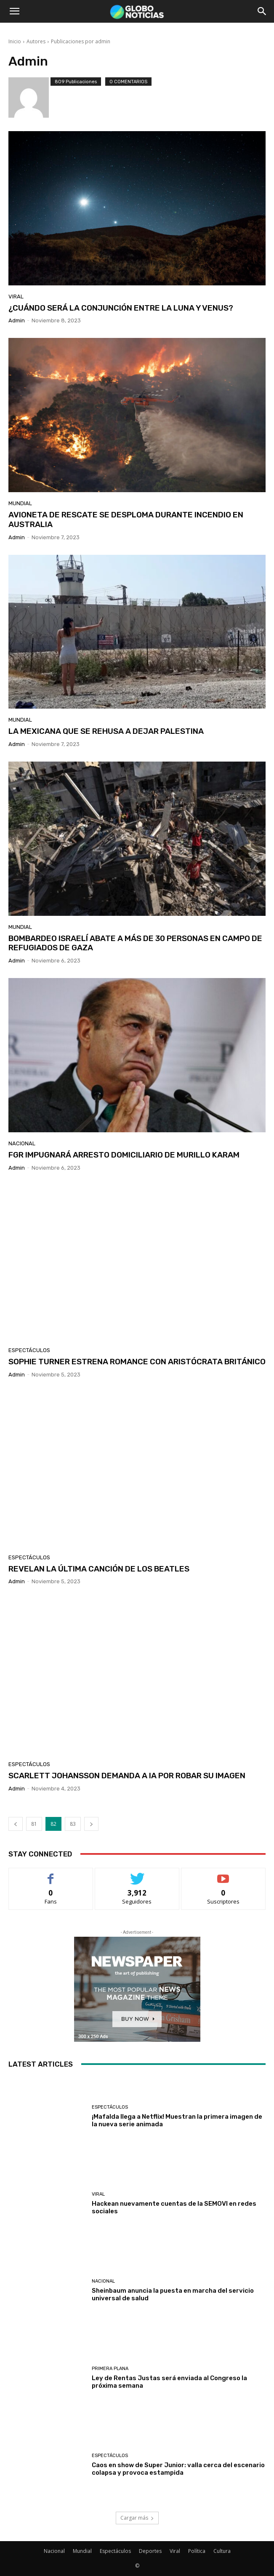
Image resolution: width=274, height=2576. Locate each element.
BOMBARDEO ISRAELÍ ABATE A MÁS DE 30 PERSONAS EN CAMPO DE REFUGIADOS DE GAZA (135, 943)
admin (16, 320)
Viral (16, 296)
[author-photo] (29, 97)
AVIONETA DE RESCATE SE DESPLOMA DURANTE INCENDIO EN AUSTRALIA (125, 519)
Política (196, 2551)
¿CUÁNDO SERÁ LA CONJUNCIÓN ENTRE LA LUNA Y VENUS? (120, 308)
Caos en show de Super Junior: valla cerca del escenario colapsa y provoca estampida (178, 2468)
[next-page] (91, 1824)
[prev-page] (15, 1824)
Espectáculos (29, 1350)
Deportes (150, 2551)
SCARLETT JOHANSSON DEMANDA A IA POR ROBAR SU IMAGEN (126, 1775)
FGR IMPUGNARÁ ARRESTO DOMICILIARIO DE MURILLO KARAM (123, 1155)
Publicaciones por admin (80, 41)
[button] (14, 11)
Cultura (222, 2551)
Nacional (21, 1143)
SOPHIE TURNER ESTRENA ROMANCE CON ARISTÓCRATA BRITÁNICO (137, 1361)
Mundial (20, 503)
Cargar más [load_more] (137, 2517)
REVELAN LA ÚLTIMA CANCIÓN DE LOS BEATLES (98, 1569)
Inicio (14, 41)
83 (73, 1823)
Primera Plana (110, 2368)
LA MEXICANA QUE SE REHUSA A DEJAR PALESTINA (106, 731)
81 (34, 1823)
